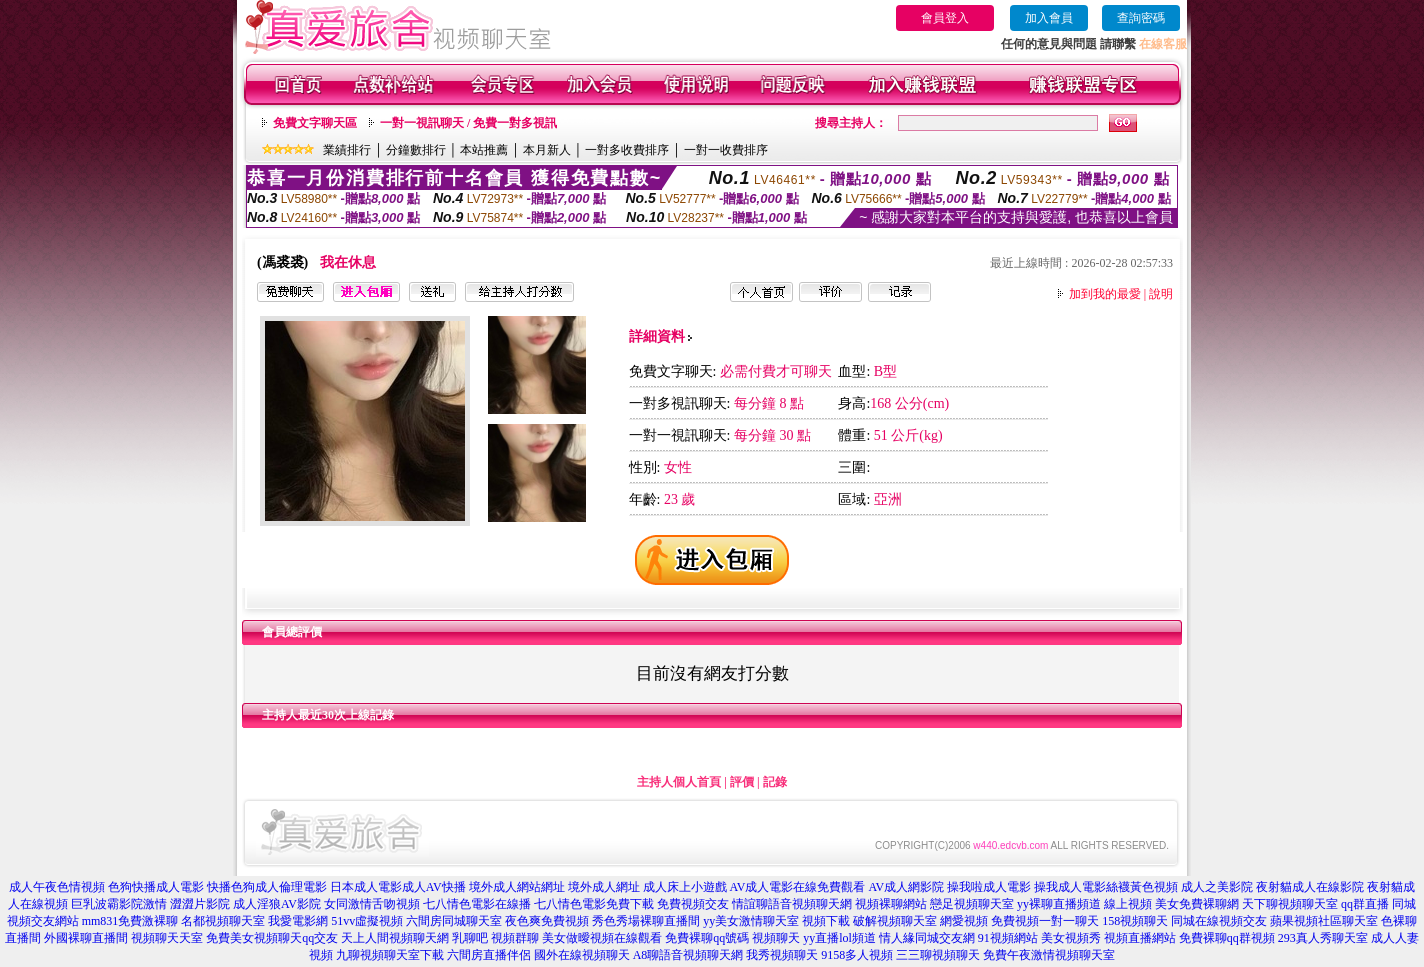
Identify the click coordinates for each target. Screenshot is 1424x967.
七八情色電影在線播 (477, 904)
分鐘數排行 (416, 150)
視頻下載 (826, 921)
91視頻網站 (1008, 938)
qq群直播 (1365, 904)
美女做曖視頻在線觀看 (602, 938)
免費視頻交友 (693, 904)
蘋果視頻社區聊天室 (1324, 921)
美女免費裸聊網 (1197, 904)
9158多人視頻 (857, 955)
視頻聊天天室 (167, 938)
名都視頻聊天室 (223, 921)
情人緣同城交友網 (927, 938)
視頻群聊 (515, 938)
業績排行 (347, 150)
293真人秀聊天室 (1323, 938)
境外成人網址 (604, 887)
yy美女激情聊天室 (751, 921)
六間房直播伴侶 (489, 955)
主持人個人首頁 (679, 782)
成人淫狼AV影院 (277, 904)
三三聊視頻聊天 (938, 955)
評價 (742, 782)
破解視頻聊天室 (895, 921)
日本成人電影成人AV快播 (398, 887)
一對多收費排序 (627, 150)
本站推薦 (484, 150)
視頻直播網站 (1140, 938)
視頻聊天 (776, 938)
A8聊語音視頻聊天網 (688, 955)
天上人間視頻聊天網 (395, 938)
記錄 (775, 782)
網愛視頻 (964, 921)
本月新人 (547, 150)
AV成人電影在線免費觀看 (798, 887)
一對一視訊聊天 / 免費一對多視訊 (468, 123)
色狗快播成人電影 (156, 887)
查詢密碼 (1141, 18)
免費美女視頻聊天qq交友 (272, 938)
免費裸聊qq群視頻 (1227, 938)
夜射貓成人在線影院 (1310, 887)
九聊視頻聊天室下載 (390, 955)
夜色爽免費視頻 (547, 921)
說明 (1161, 294)
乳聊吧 (470, 938)
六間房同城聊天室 (454, 921)
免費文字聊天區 (315, 123)
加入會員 (1049, 18)
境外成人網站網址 (517, 887)
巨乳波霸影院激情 (119, 904)
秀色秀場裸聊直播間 (646, 921)
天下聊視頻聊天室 (1290, 904)
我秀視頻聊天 (782, 955)
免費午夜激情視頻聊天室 (1049, 955)
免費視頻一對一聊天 (1045, 921)
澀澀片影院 (200, 904)
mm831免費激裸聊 (130, 921)
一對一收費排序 (726, 150)
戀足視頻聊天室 (972, 904)
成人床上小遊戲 (685, 887)
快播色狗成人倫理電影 (267, 887)
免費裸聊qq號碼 (707, 938)
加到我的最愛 (1105, 294)
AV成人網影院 (906, 887)
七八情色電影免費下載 (594, 904)
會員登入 (945, 18)
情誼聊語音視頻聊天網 (792, 904)
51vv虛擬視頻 (367, 921)
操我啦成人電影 (989, 887)
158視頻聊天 (1135, 921)
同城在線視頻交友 (1219, 921)
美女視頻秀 (1071, 938)
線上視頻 (1128, 904)
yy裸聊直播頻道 (1059, 904)
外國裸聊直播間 (86, 938)
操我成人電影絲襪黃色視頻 (1106, 887)
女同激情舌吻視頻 (372, 904)
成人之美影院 (1217, 887)
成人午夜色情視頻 (57, 887)
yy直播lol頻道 (839, 938)
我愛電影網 (298, 921)
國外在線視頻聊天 (582, 955)
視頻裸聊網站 (891, 904)
